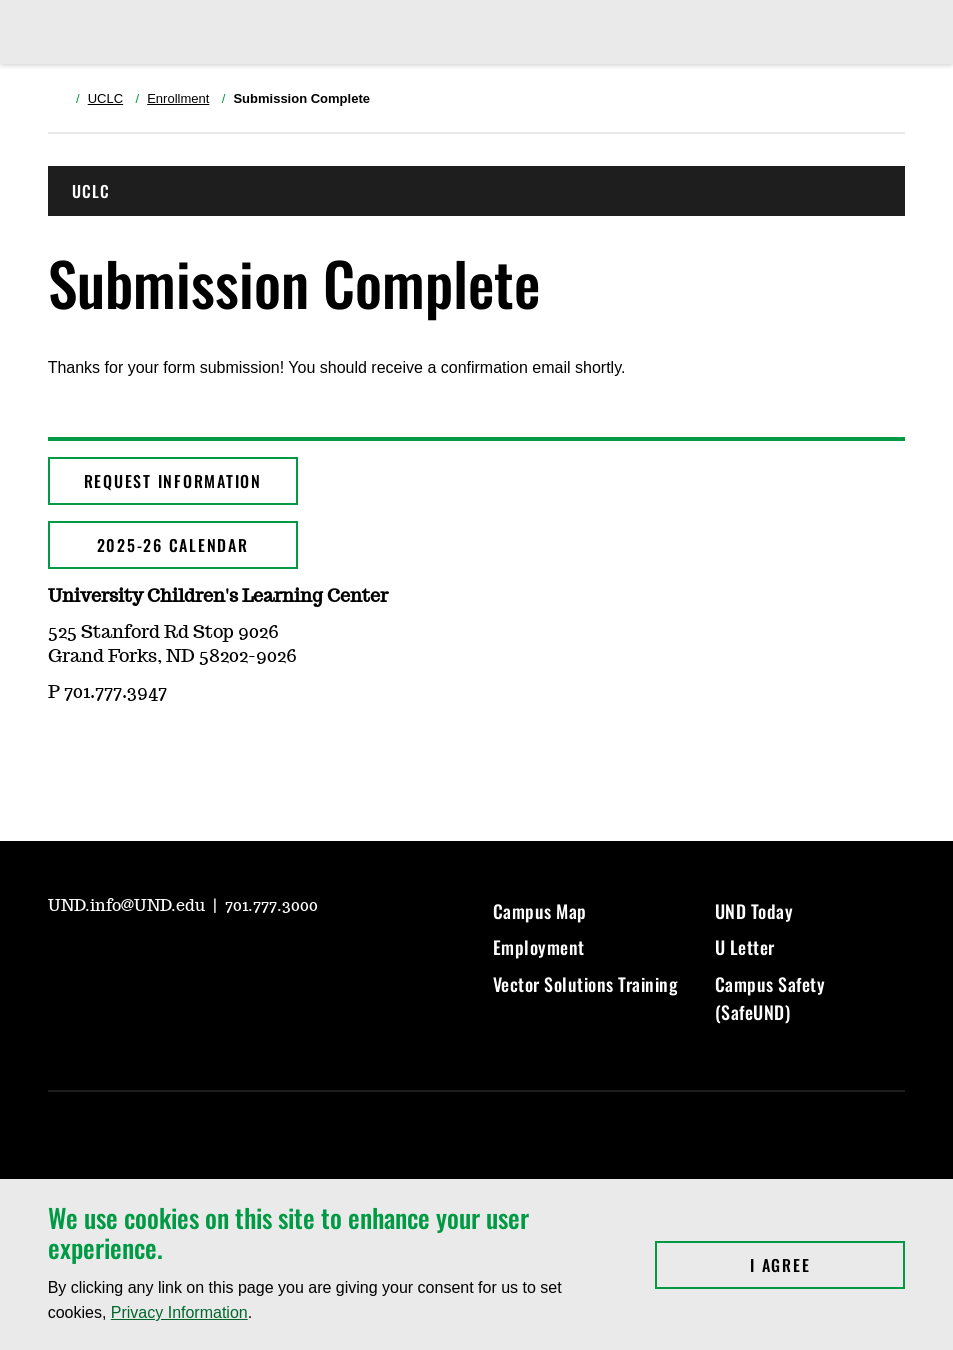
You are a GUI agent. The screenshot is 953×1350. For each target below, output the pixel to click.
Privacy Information (179, 1312)
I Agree (827, 1265)
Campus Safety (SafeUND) (770, 998)
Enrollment (178, 98)
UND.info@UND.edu (128, 906)
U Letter (745, 947)
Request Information (173, 481)
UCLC (105, 98)
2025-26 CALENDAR (173, 545)
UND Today (754, 911)
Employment (539, 947)
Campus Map (540, 911)
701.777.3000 (271, 906)
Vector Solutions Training (586, 984)
